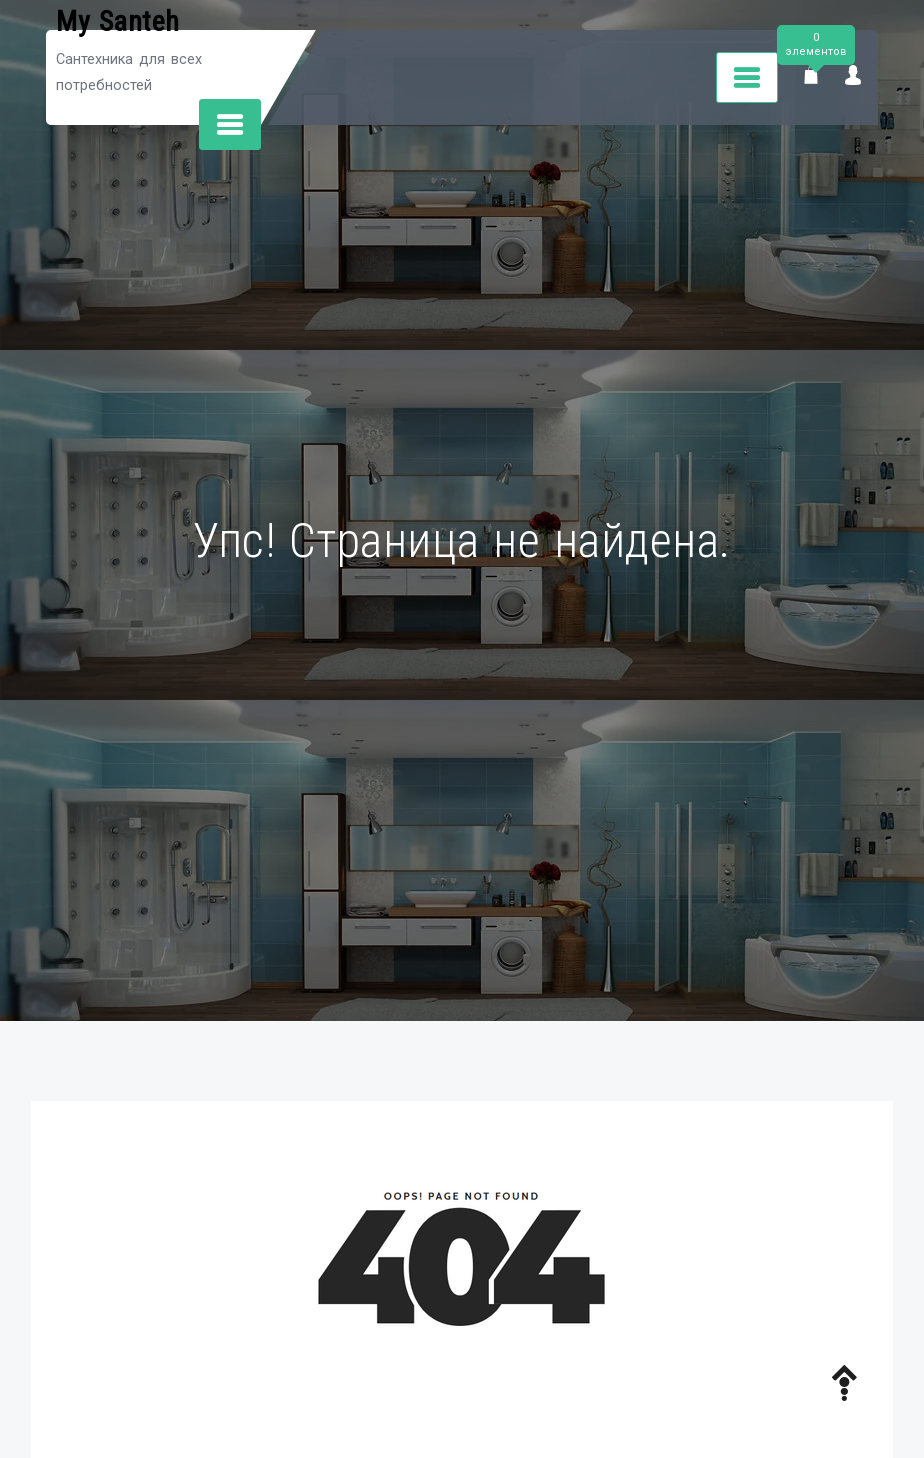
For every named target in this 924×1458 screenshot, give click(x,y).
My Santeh (118, 21)
